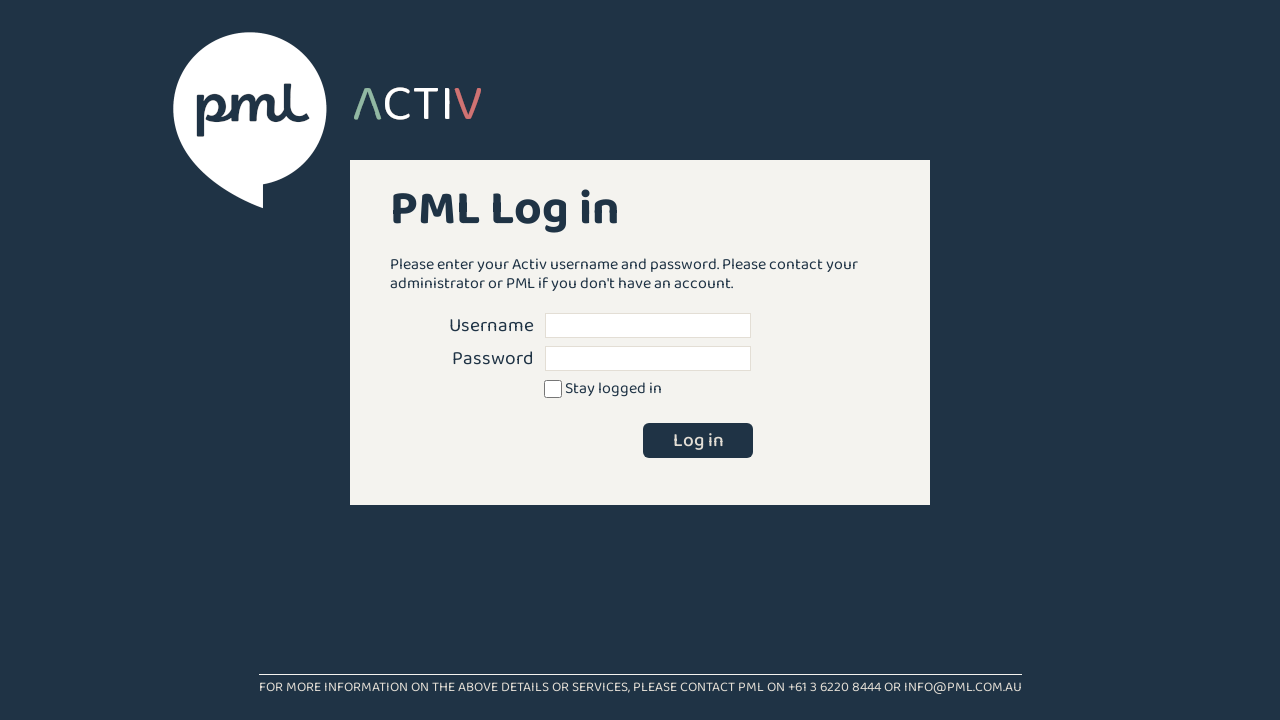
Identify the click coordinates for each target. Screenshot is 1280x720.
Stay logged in (613, 388)
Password (493, 358)
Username (491, 325)
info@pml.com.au (963, 687)
